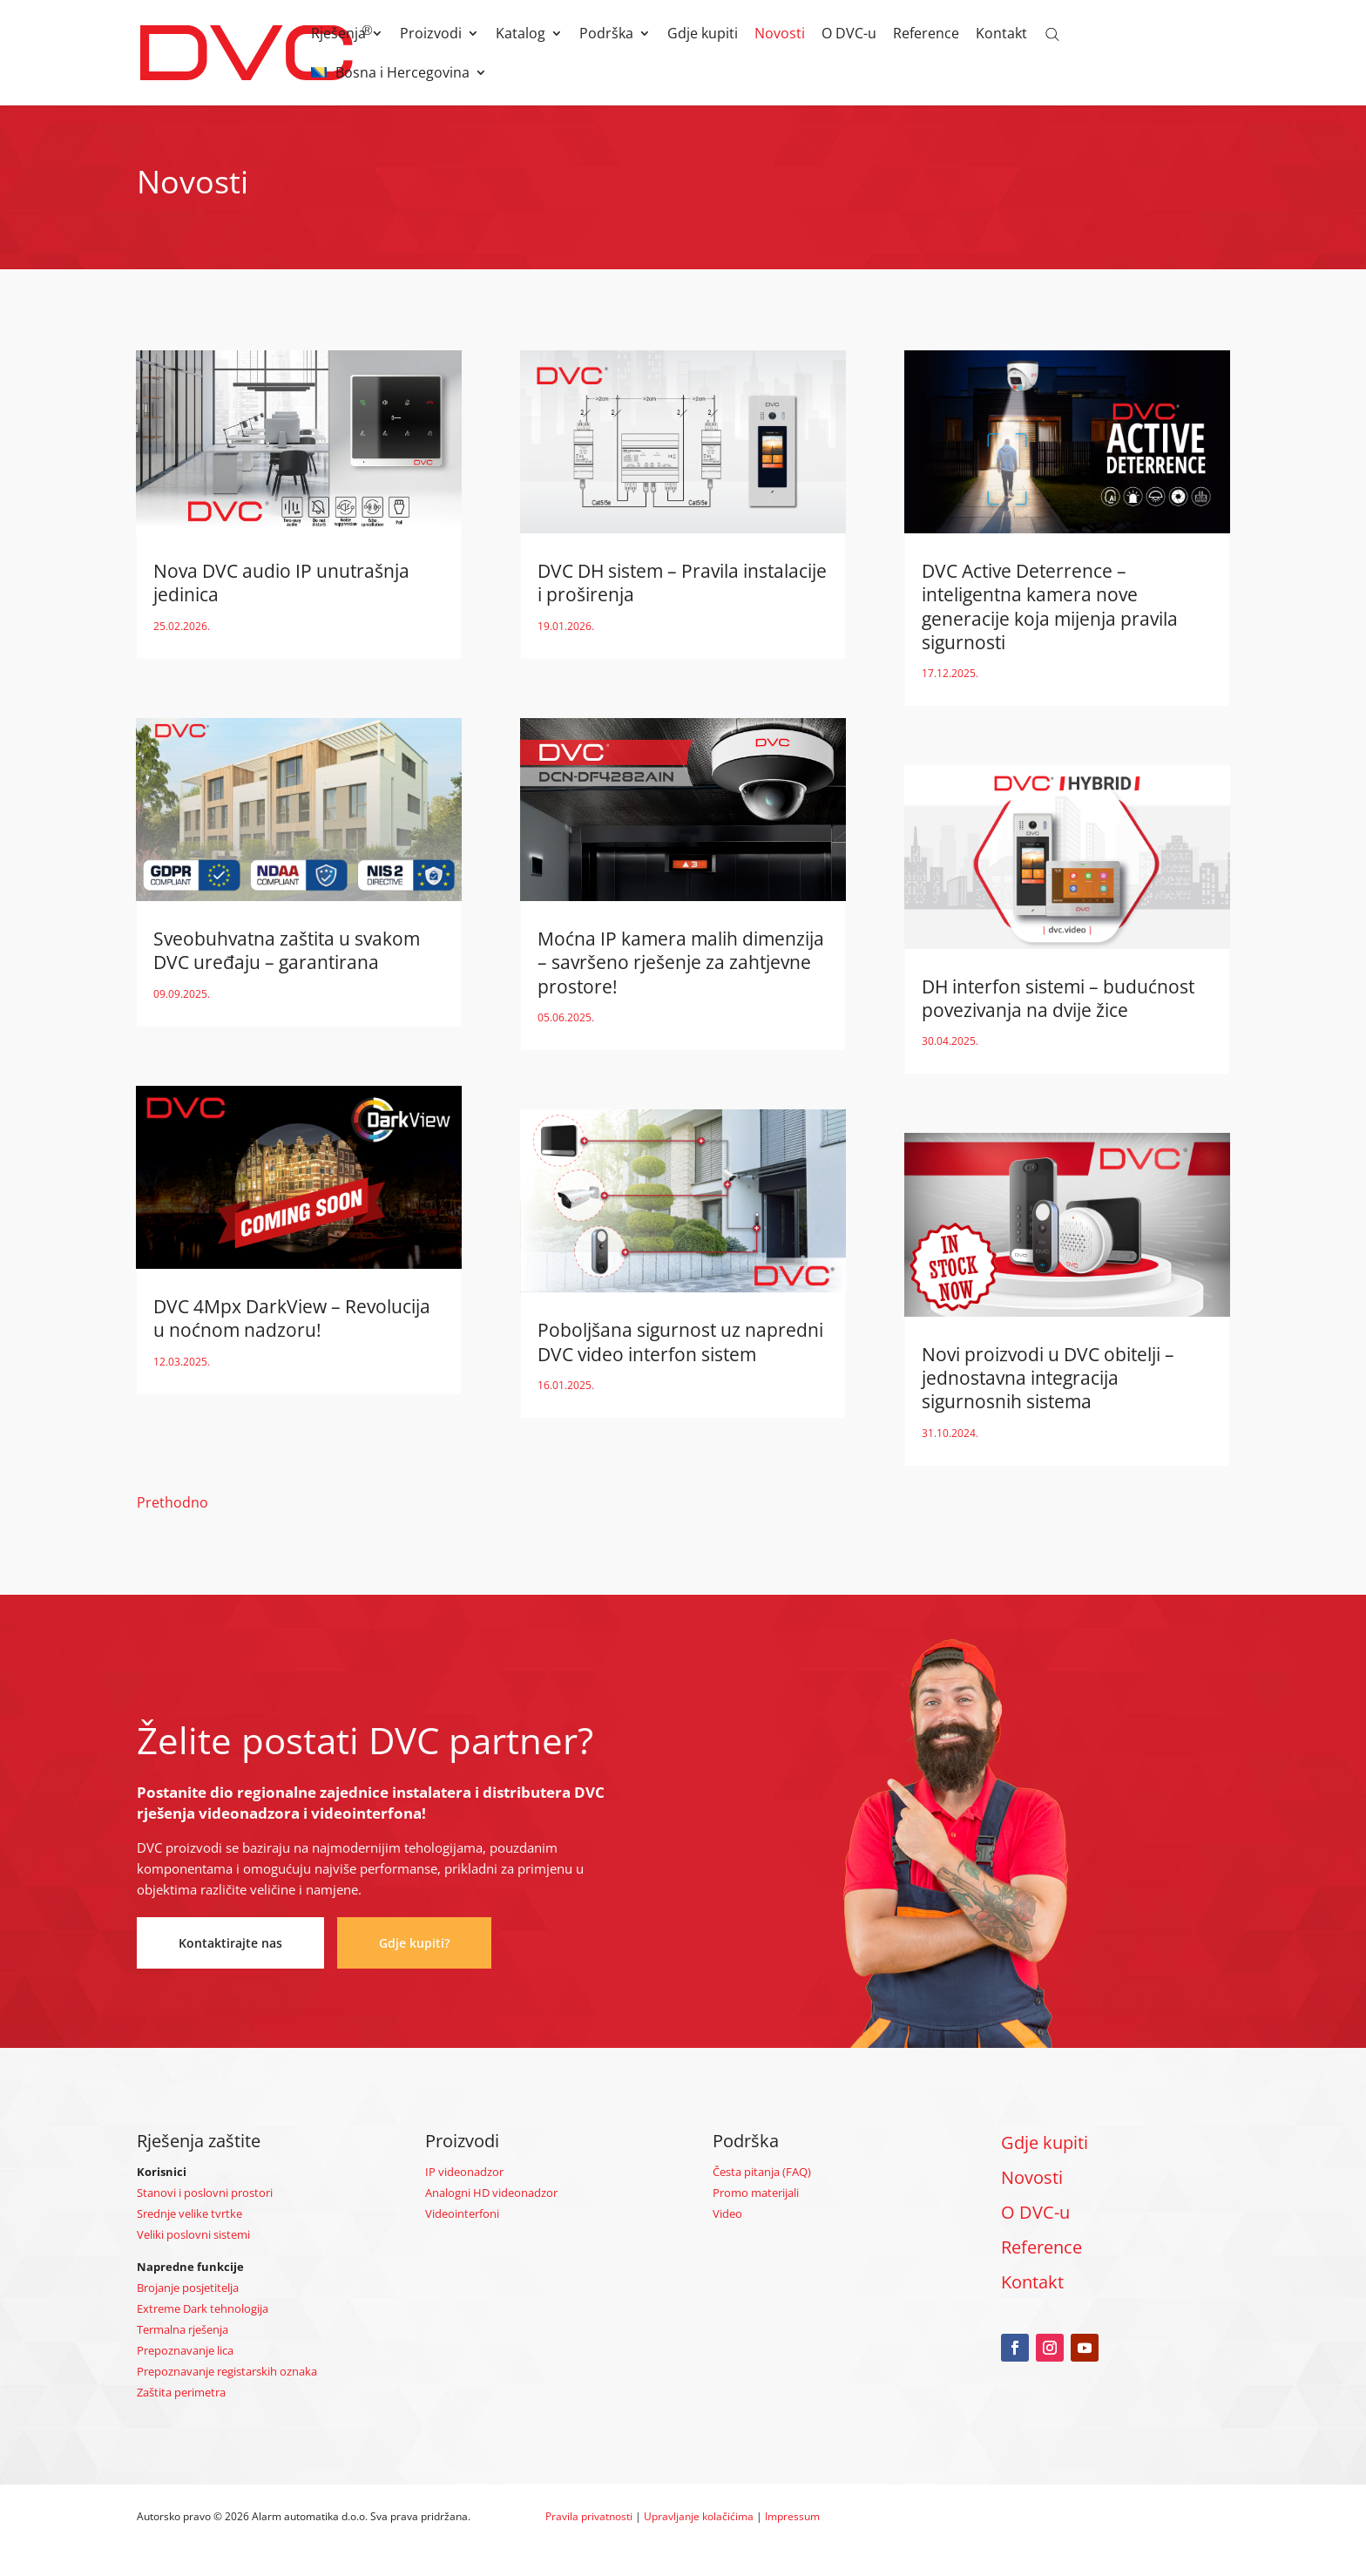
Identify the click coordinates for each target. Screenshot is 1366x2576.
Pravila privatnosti (588, 2516)
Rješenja (338, 35)
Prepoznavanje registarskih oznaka (227, 2371)
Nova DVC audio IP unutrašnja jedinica (281, 583)
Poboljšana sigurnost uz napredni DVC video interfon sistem (680, 1342)
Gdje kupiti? (414, 1943)
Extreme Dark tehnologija (202, 2308)
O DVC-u (849, 35)
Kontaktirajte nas (230, 1943)
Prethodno (172, 1502)
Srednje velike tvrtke (189, 2213)
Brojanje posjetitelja (188, 2287)
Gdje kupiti (702, 35)
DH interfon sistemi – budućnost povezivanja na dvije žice (1058, 998)
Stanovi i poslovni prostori (205, 2192)
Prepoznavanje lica (185, 2350)
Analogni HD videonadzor (491, 2192)
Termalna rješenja (182, 2329)
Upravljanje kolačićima (699, 2516)
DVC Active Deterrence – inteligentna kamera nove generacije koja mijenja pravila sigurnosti (1050, 606)
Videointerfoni (462, 2213)
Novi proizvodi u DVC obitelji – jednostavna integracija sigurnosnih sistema (1048, 1378)
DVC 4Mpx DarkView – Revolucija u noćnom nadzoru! (291, 1318)
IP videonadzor (464, 2171)
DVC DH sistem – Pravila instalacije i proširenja (682, 583)
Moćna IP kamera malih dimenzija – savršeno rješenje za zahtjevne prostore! (681, 962)
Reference (926, 35)
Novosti (779, 35)
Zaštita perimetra (181, 2392)
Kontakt (1001, 35)
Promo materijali (756, 2192)
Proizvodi (431, 35)
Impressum (792, 2516)
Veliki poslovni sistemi (193, 2234)
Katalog (520, 35)
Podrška (606, 35)
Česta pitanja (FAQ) (762, 2171)
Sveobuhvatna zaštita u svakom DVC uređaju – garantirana (286, 950)
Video (727, 2213)
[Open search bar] (1052, 33)
